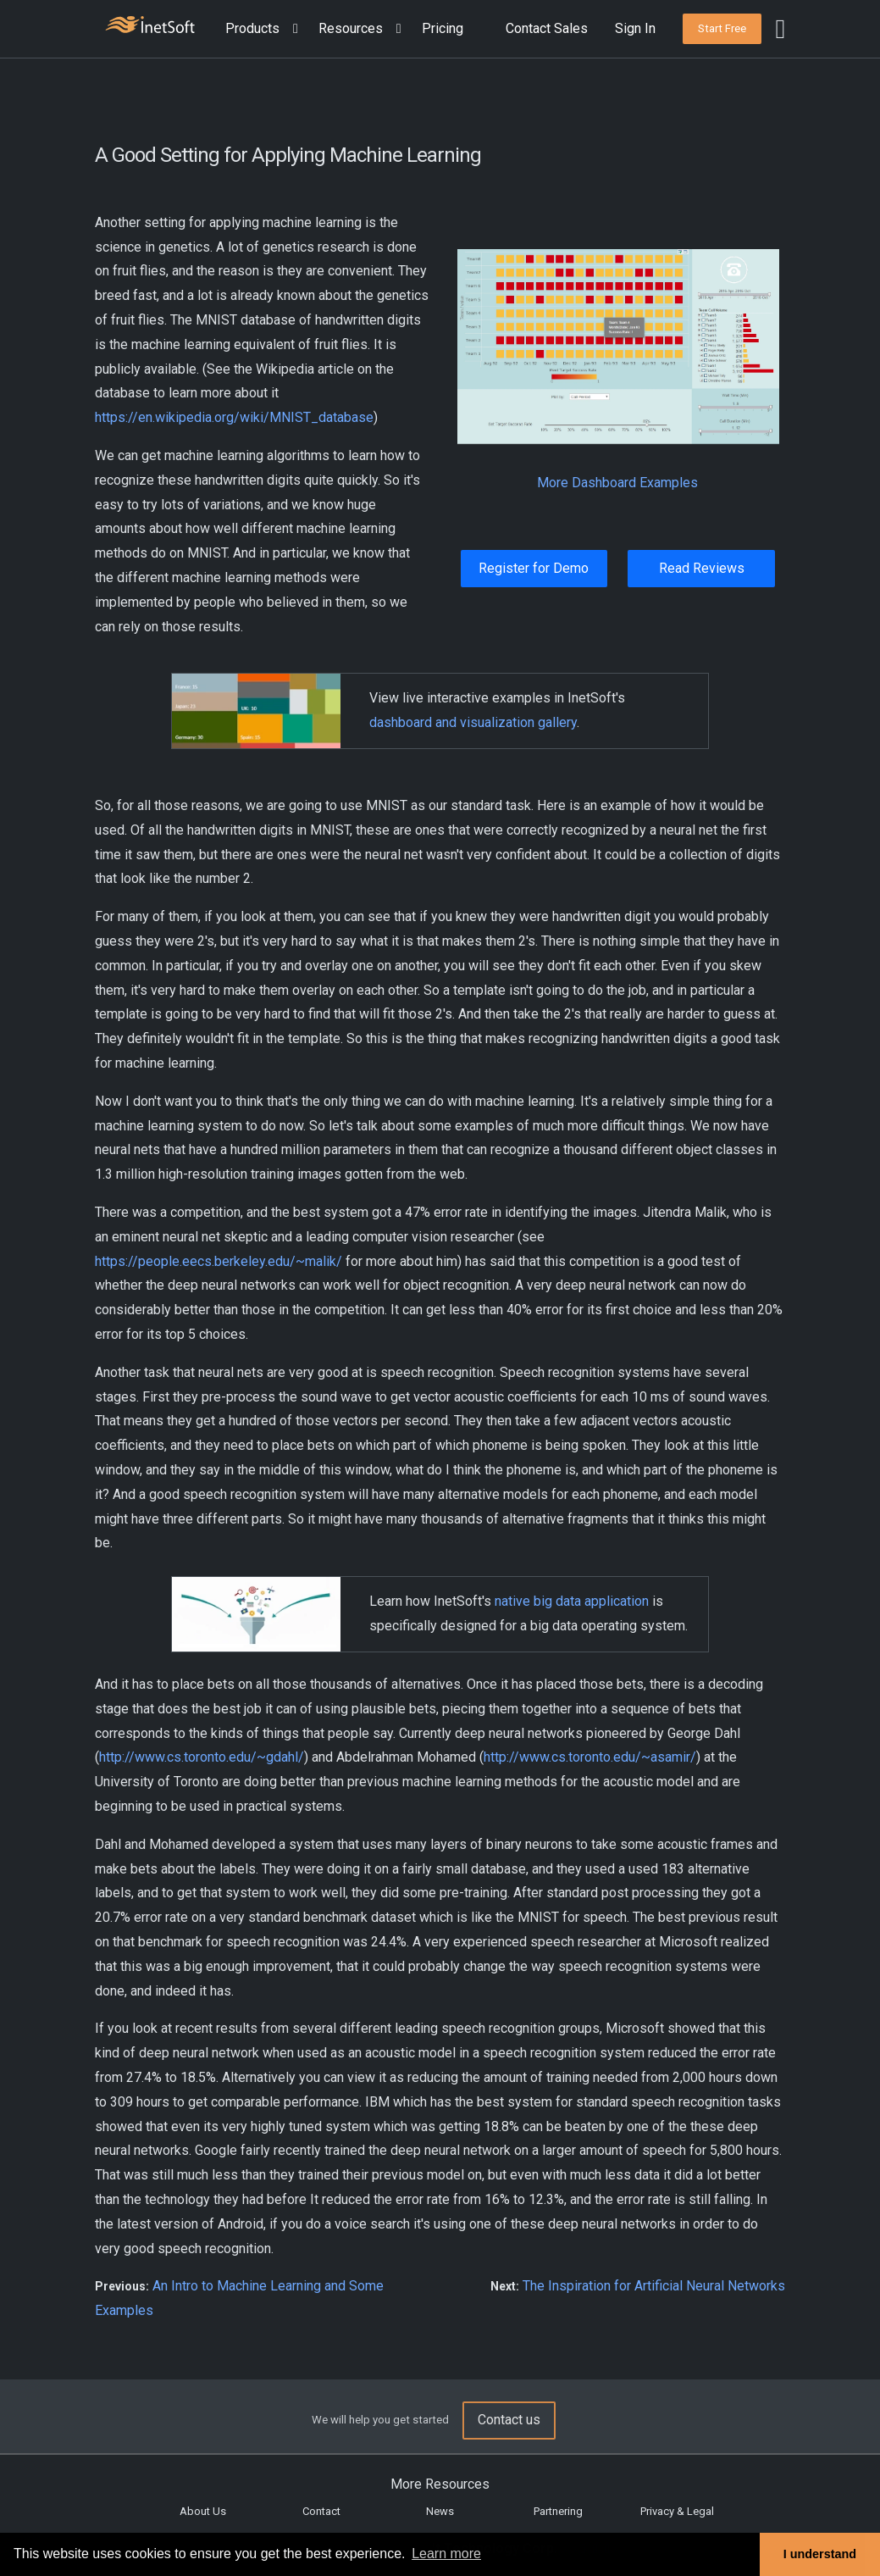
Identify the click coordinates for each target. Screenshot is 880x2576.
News (440, 2511)
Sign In (635, 28)
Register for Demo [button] (534, 568)
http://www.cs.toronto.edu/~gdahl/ (201, 1757)
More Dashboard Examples (617, 483)
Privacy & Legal (677, 2511)
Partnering (558, 2511)
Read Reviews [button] (701, 568)
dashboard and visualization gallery (473, 722)
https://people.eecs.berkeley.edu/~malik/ (218, 1261)
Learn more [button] (446, 2553)
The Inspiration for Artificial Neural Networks (654, 2286)
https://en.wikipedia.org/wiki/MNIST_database (234, 417)
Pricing (442, 28)
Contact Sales (547, 28)
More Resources (440, 2484)
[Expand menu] (292, 29)
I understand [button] (819, 2554)
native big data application (572, 1601)
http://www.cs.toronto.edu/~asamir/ (590, 1757)
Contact (321, 2511)
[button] (265, 29)
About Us (203, 2511)
